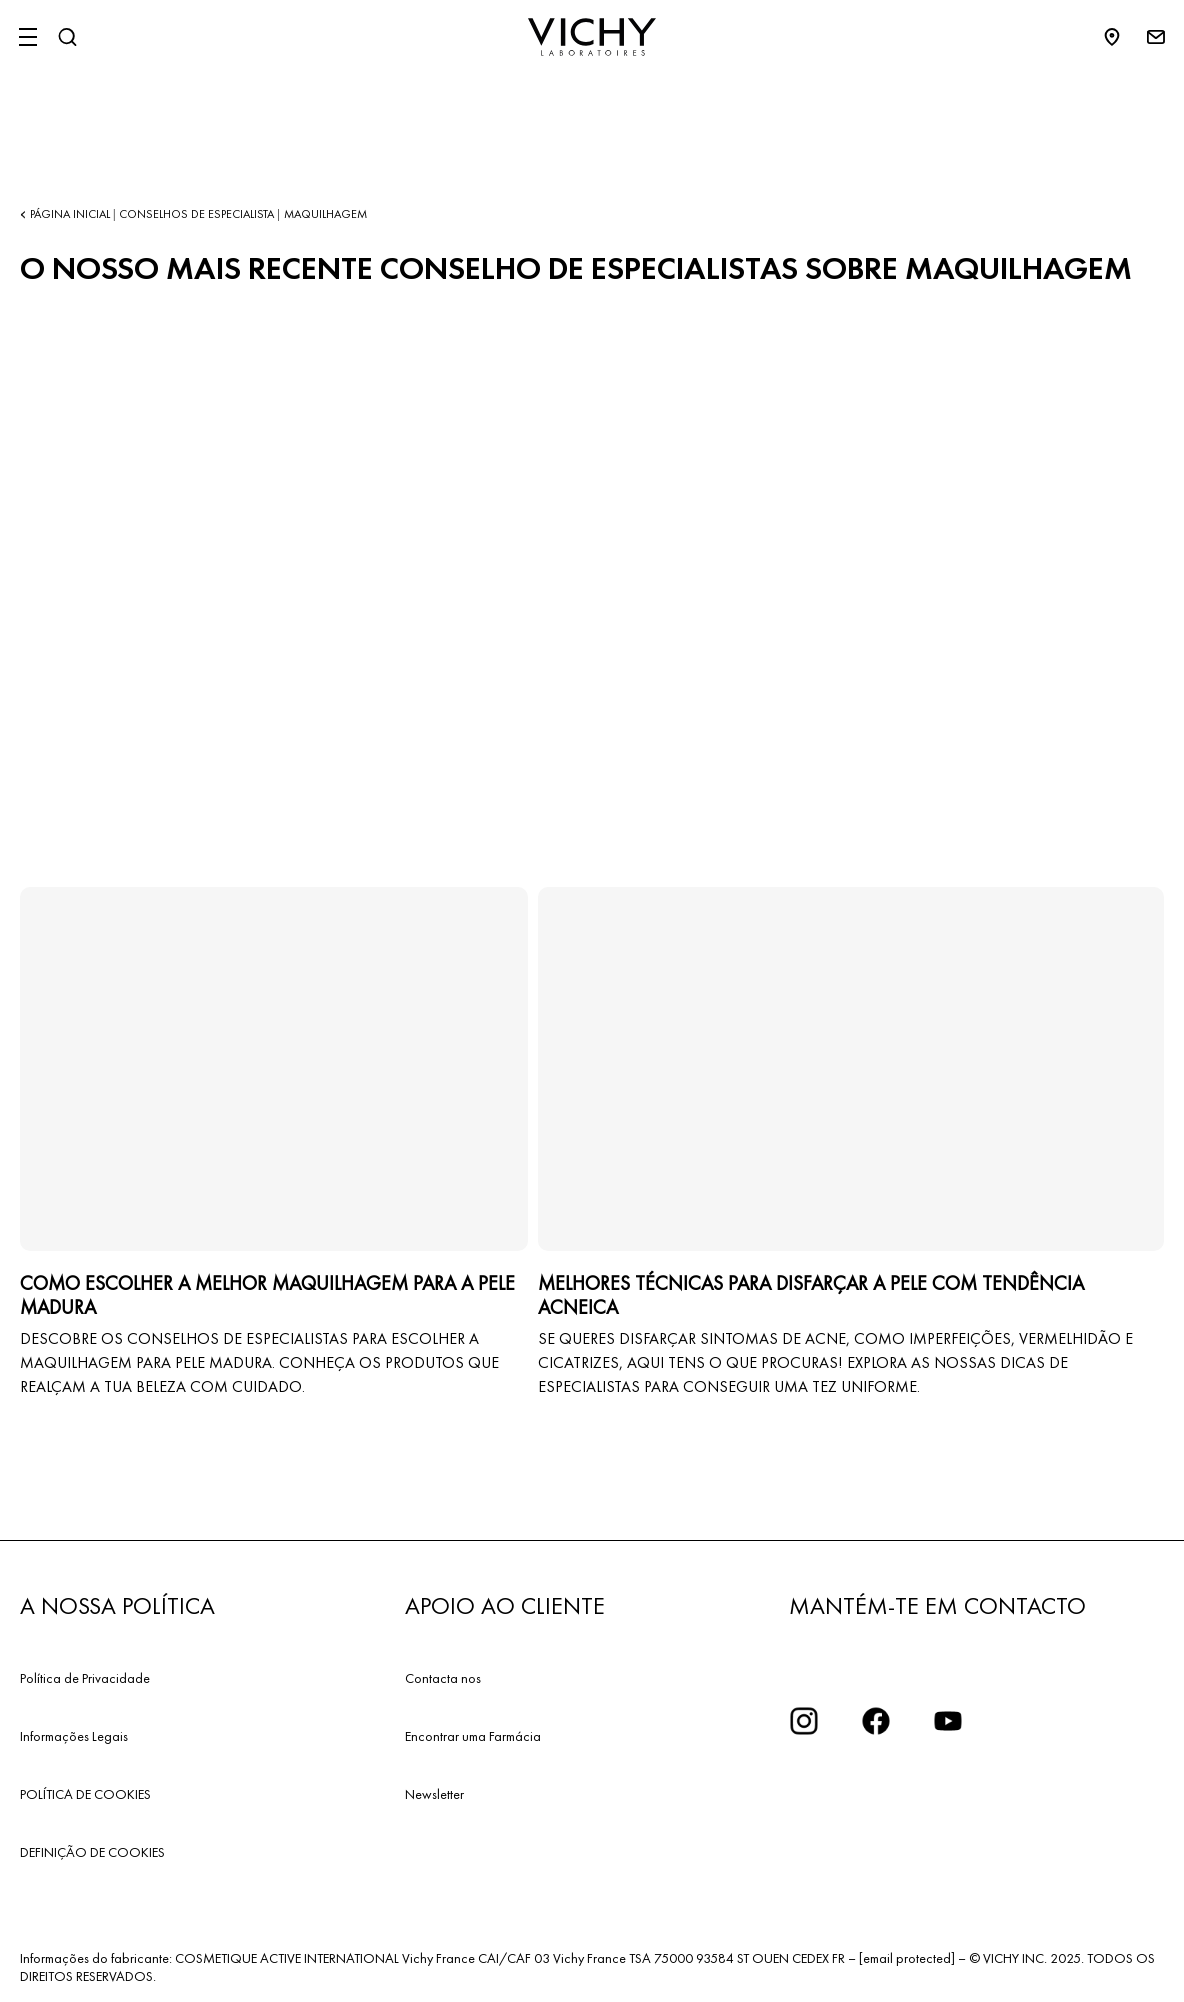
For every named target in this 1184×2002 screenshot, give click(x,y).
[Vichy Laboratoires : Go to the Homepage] (592, 37)
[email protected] (907, 1958)
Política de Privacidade (85, 1678)
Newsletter (434, 1794)
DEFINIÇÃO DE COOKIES (92, 1852)
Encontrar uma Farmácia (473, 1736)
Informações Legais (74, 1736)
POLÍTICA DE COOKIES (85, 1794)
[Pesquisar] (67, 37)
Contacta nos (443, 1678)
